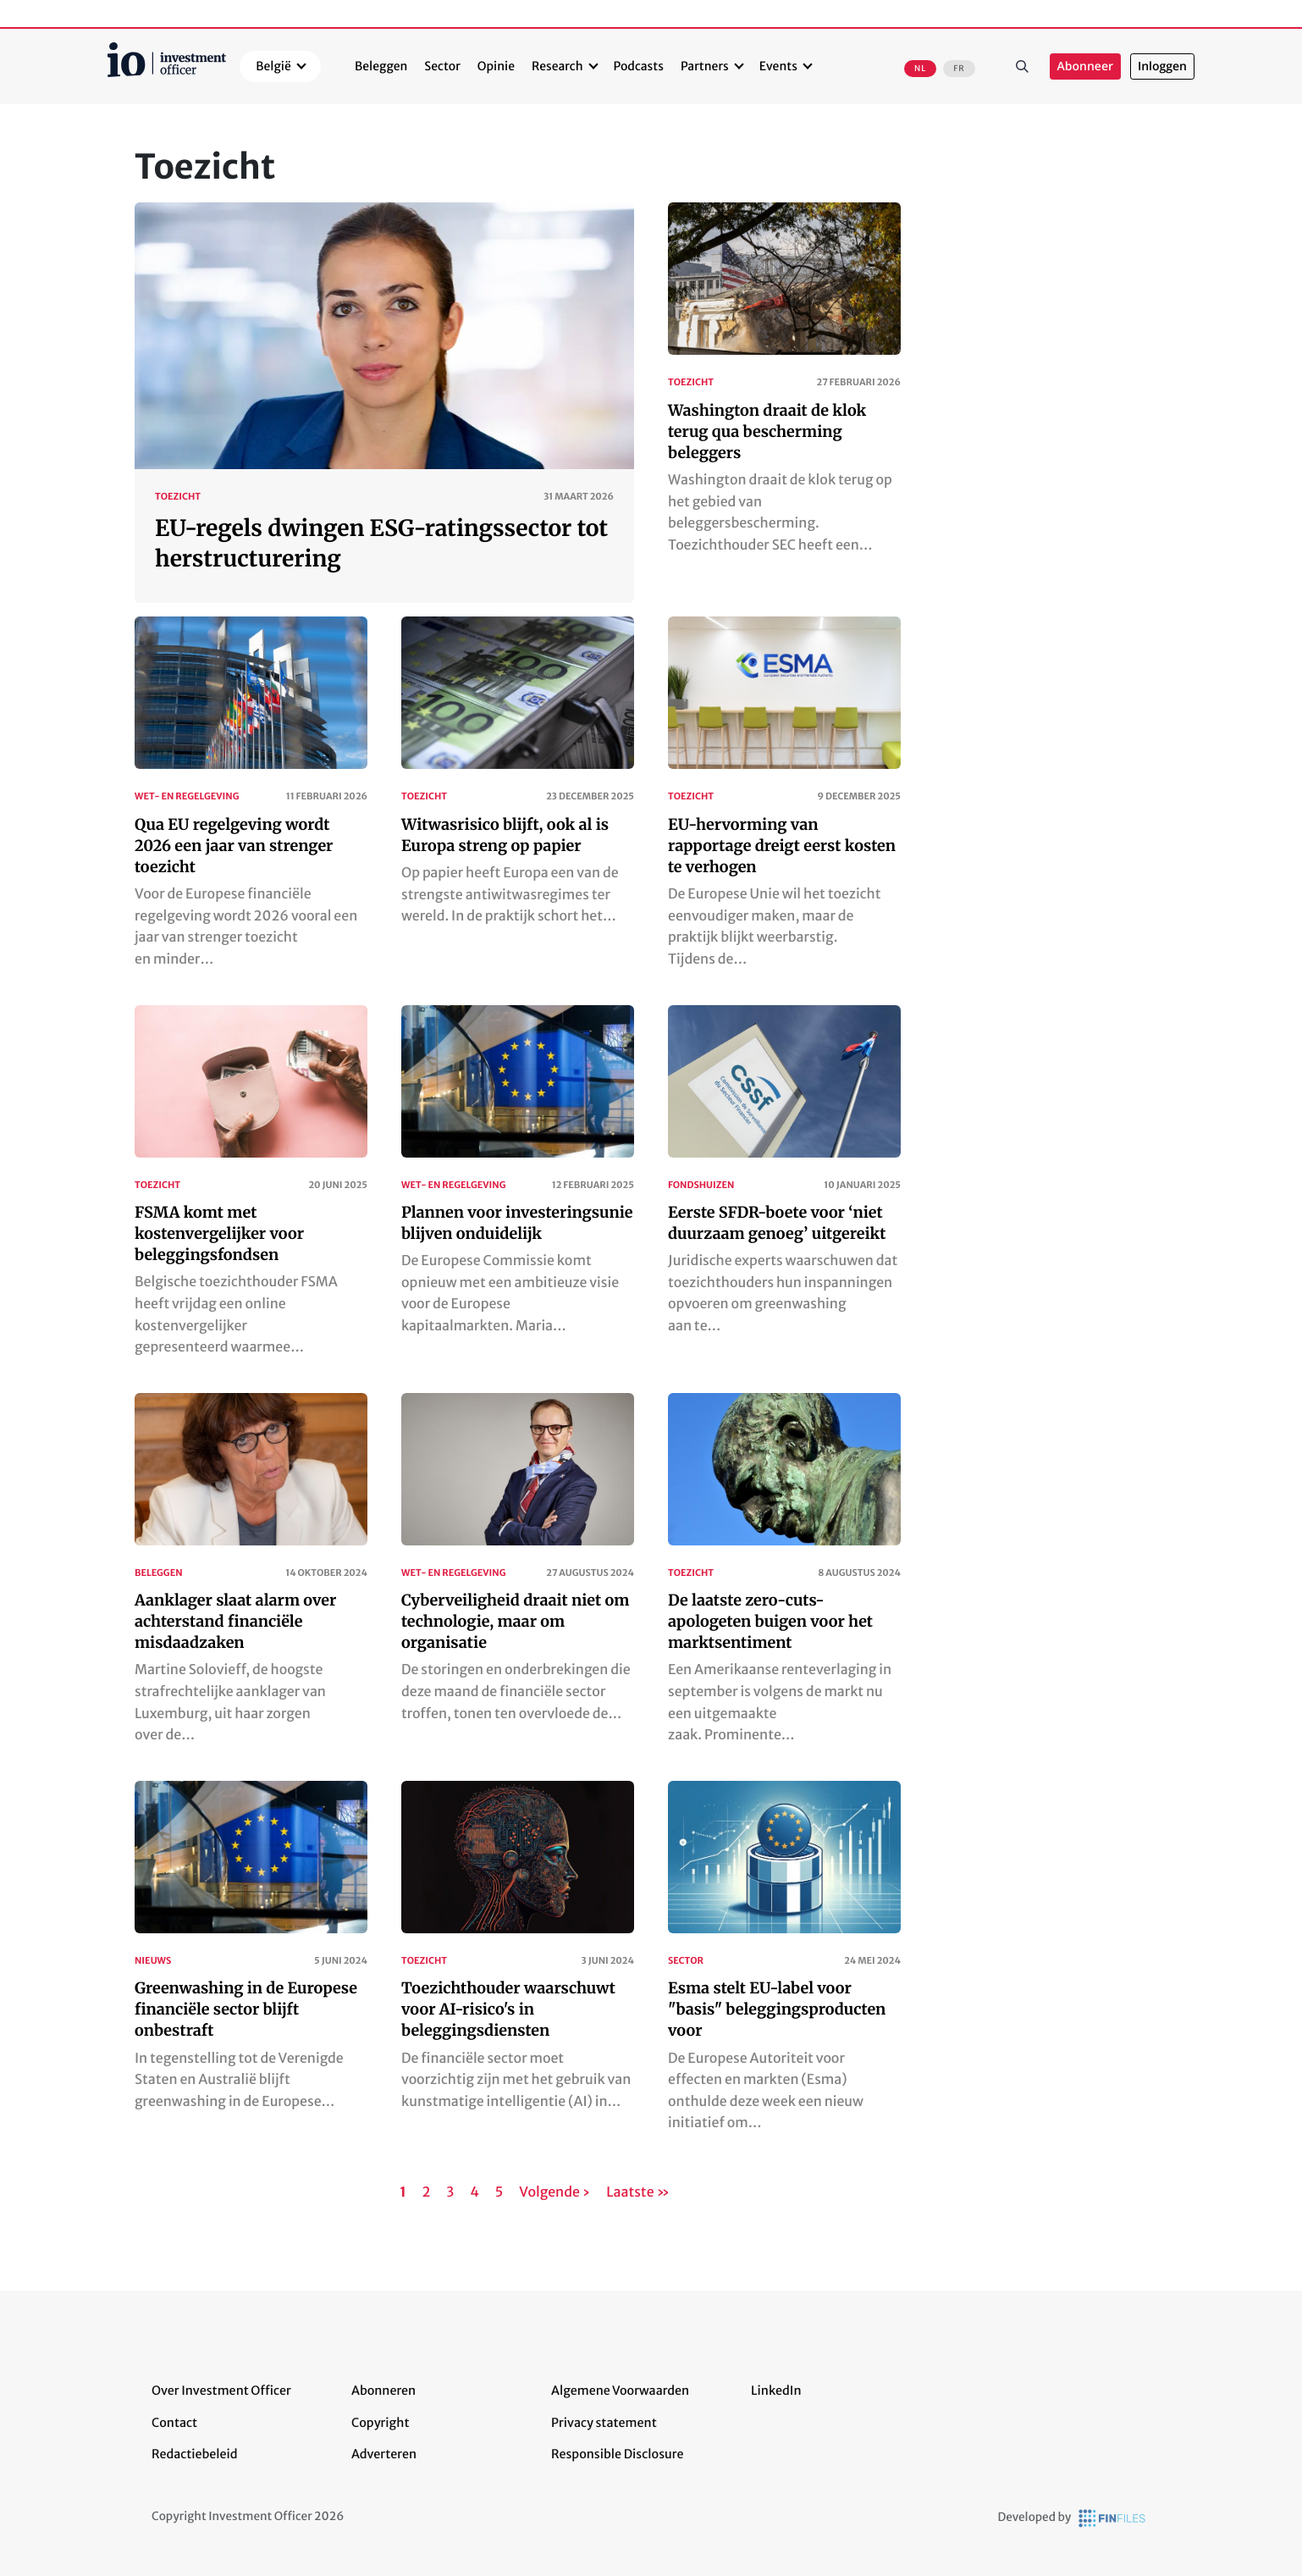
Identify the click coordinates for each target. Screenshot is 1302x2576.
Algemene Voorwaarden (620, 2390)
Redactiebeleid (195, 2454)
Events (778, 66)
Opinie (496, 66)
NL (920, 69)
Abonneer (1085, 66)
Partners (705, 66)
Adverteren (384, 2454)
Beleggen (381, 66)
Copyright (380, 2422)
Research (557, 66)
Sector (442, 66)
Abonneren (383, 2390)
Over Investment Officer (221, 2390)
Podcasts (639, 66)
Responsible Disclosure (617, 2454)
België (273, 66)
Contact (174, 2422)
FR (958, 69)
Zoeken (1022, 67)
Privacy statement (604, 2422)
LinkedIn (776, 2390)
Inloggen (1162, 66)
